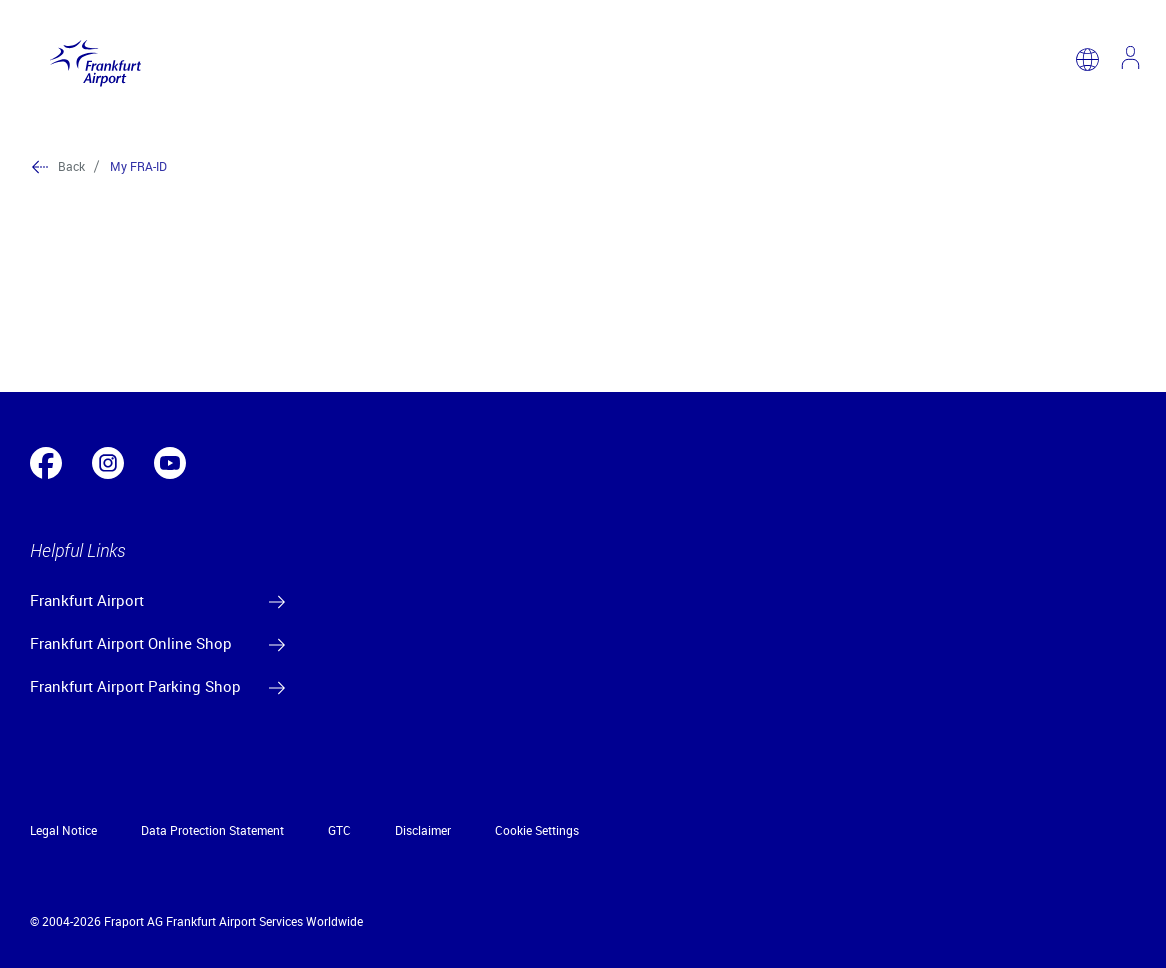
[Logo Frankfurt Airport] (90, 59)
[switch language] (1087, 59)
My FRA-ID (138, 166)
